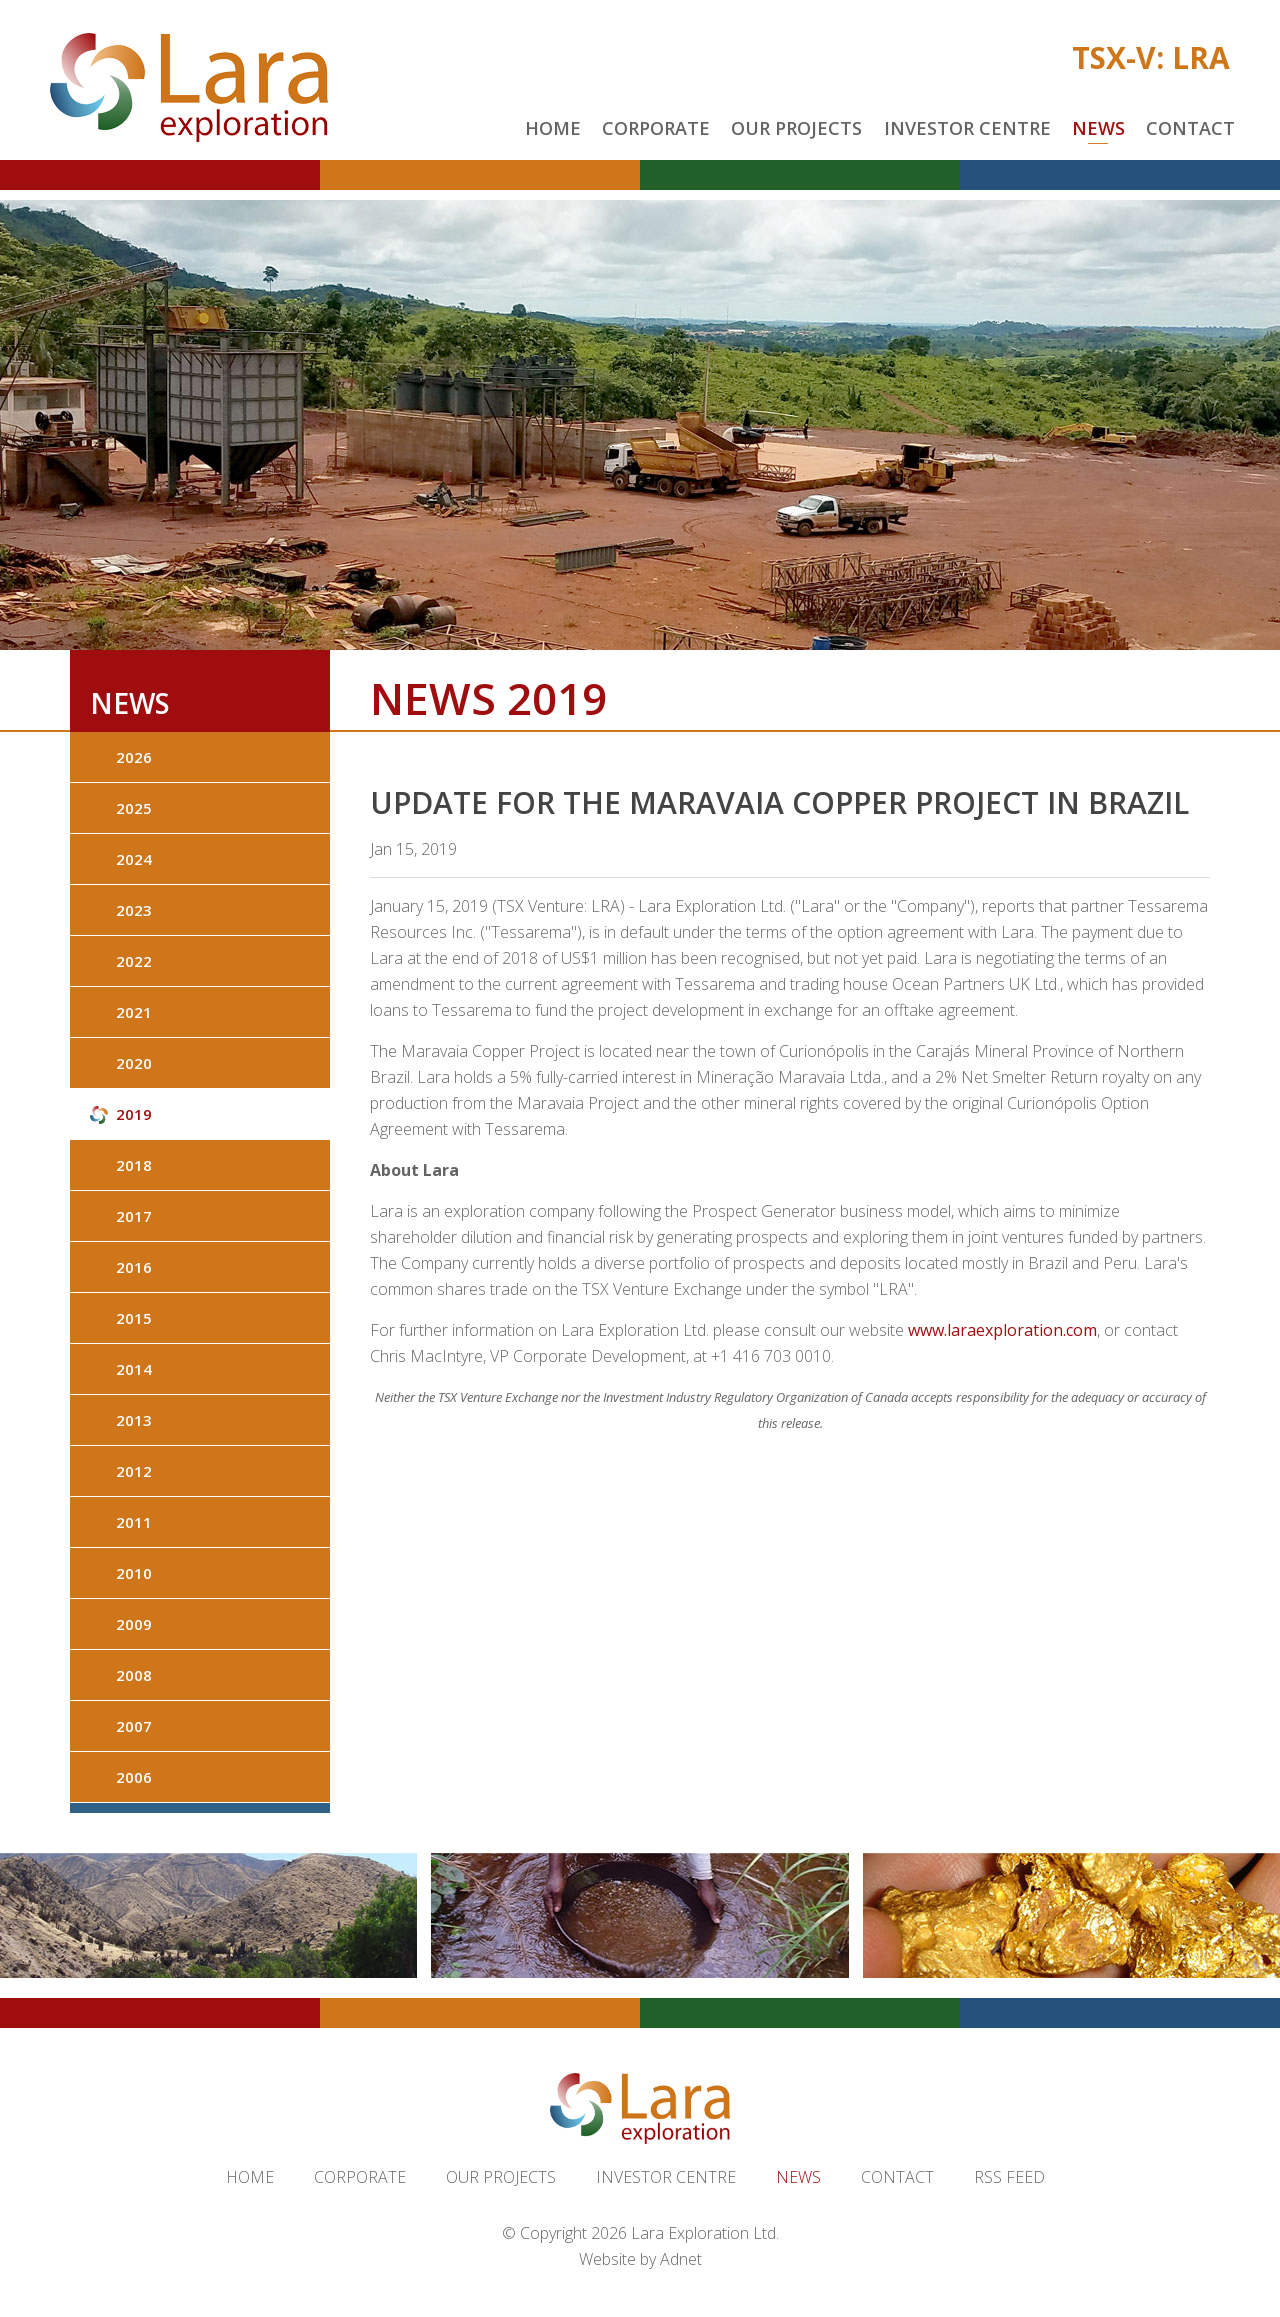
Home (553, 128)
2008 (134, 1675)
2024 (134, 859)
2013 (134, 1420)
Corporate (656, 128)
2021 (134, 1012)
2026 (134, 757)
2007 (134, 1726)
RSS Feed (1009, 2177)
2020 (134, 1063)
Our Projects (796, 128)
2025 (134, 808)
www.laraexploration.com (1002, 1330)
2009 (134, 1624)
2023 (134, 910)
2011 (134, 1522)
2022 (134, 961)
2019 (134, 1114)
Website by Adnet (640, 2259)
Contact (1190, 128)
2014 (134, 1369)
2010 (134, 1573)
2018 (134, 1165)
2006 (134, 1777)
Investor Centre (967, 128)
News (1098, 128)
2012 (134, 1471)
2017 (134, 1216)
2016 (134, 1267)
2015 (134, 1318)
